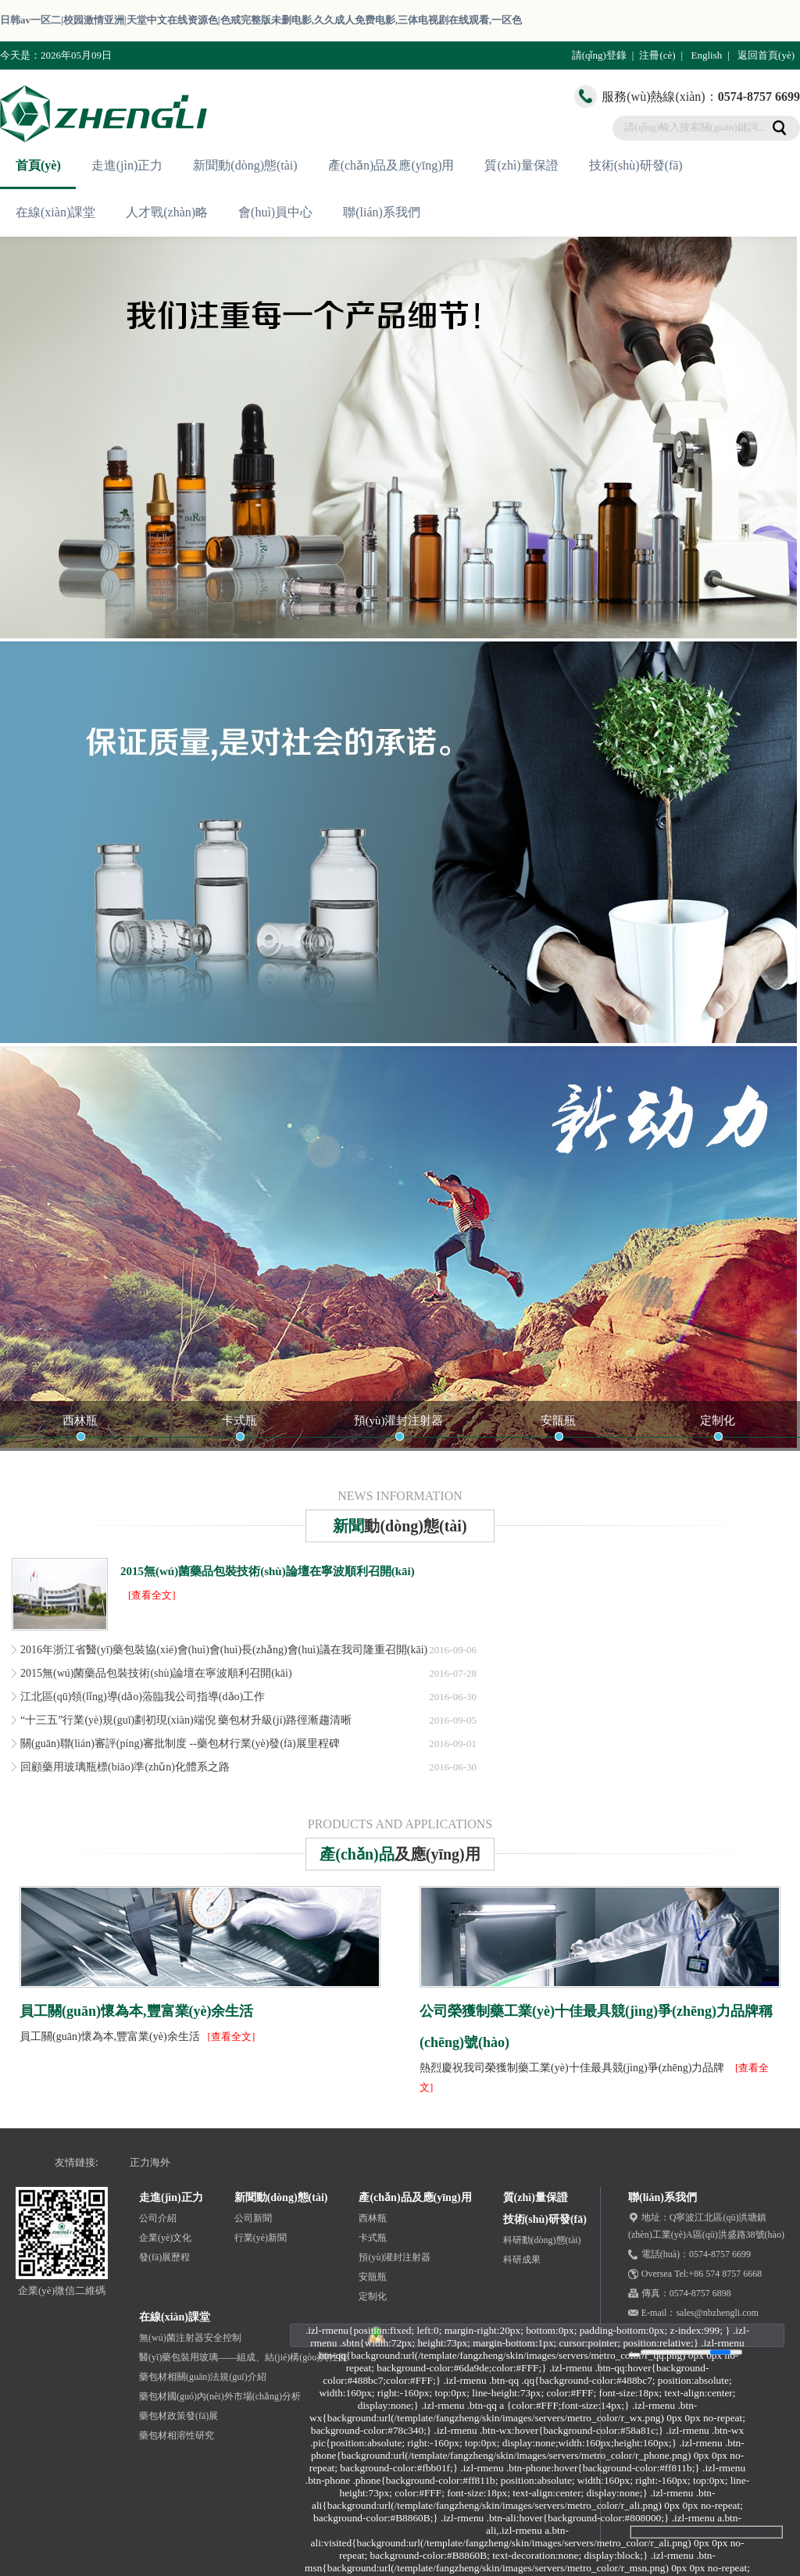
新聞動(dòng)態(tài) (245, 165)
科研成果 (522, 2259)
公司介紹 (158, 2218)
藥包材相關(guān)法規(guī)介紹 (202, 2376)
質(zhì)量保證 (521, 165)
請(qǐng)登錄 (599, 55)
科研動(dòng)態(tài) (542, 2240)
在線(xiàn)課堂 (55, 212)
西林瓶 (80, 1420)
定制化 (717, 1420)
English (706, 55)
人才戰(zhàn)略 (167, 212)
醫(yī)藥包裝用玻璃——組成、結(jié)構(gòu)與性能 (243, 2357)
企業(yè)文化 (165, 2237)
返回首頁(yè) (766, 55)
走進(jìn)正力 (127, 165)
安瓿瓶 (558, 1420)
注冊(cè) (657, 55)
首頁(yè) (38, 165)
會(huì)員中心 (275, 212)
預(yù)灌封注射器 (399, 1420)
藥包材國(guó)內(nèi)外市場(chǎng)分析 (220, 2396)
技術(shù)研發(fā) (636, 165)
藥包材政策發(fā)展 (178, 2415)
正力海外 (150, 2162)
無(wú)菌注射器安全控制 (190, 2337)
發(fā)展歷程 (164, 2257)
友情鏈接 (75, 2162)
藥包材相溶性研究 (176, 2435)
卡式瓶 (239, 1420)
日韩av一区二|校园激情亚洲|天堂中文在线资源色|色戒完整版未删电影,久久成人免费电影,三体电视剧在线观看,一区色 (261, 20)
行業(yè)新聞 (260, 2237)
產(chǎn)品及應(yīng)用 (391, 165)
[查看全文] (152, 1595)
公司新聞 (253, 2218)
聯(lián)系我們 (381, 212)
